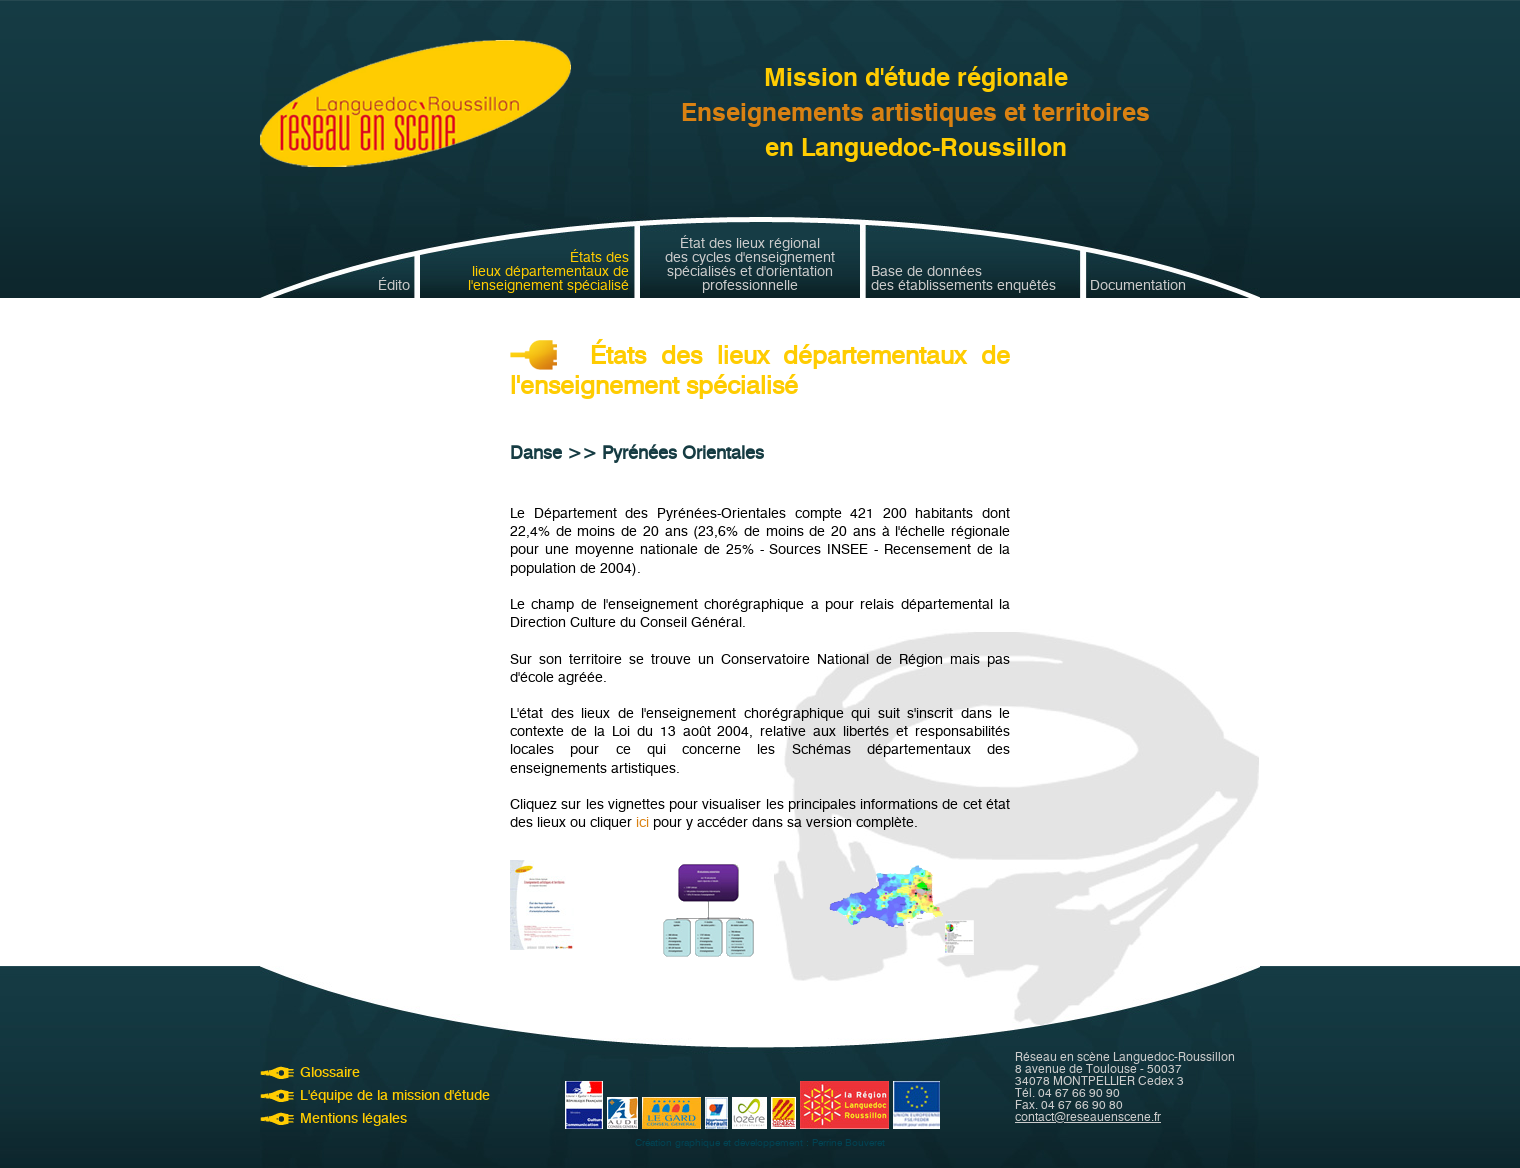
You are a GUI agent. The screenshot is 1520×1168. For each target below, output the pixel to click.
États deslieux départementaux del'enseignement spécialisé (548, 271)
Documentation (1138, 286)
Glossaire (330, 1072)
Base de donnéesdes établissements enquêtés (963, 279)
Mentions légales (353, 1118)
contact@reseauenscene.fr (1088, 1116)
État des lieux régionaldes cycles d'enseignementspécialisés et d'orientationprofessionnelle (750, 265)
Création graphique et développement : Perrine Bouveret (760, 1142)
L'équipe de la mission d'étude (395, 1095)
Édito (394, 286)
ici (642, 822)
